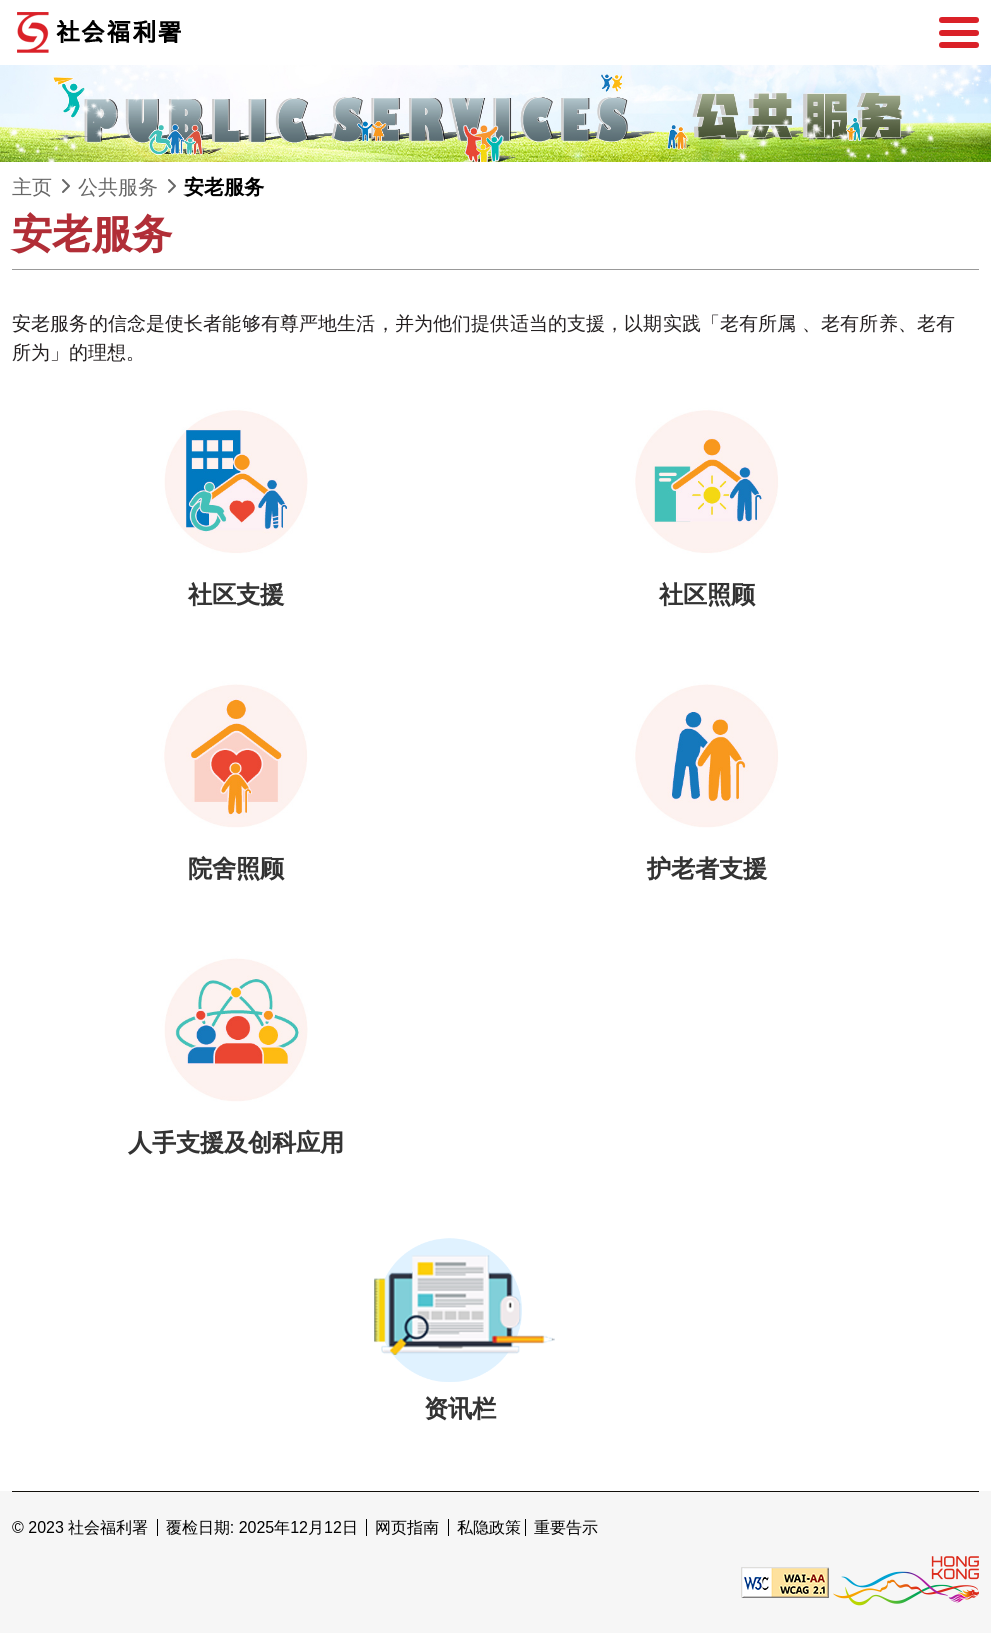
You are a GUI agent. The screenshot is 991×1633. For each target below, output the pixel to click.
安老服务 (224, 187)
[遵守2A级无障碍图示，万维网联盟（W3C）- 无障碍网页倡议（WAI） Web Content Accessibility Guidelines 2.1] (785, 1581)
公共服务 (118, 187)
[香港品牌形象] (906, 1581)
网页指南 (407, 1527)
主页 (32, 187)
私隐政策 (489, 1527)
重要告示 (566, 1527)
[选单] (959, 33)
